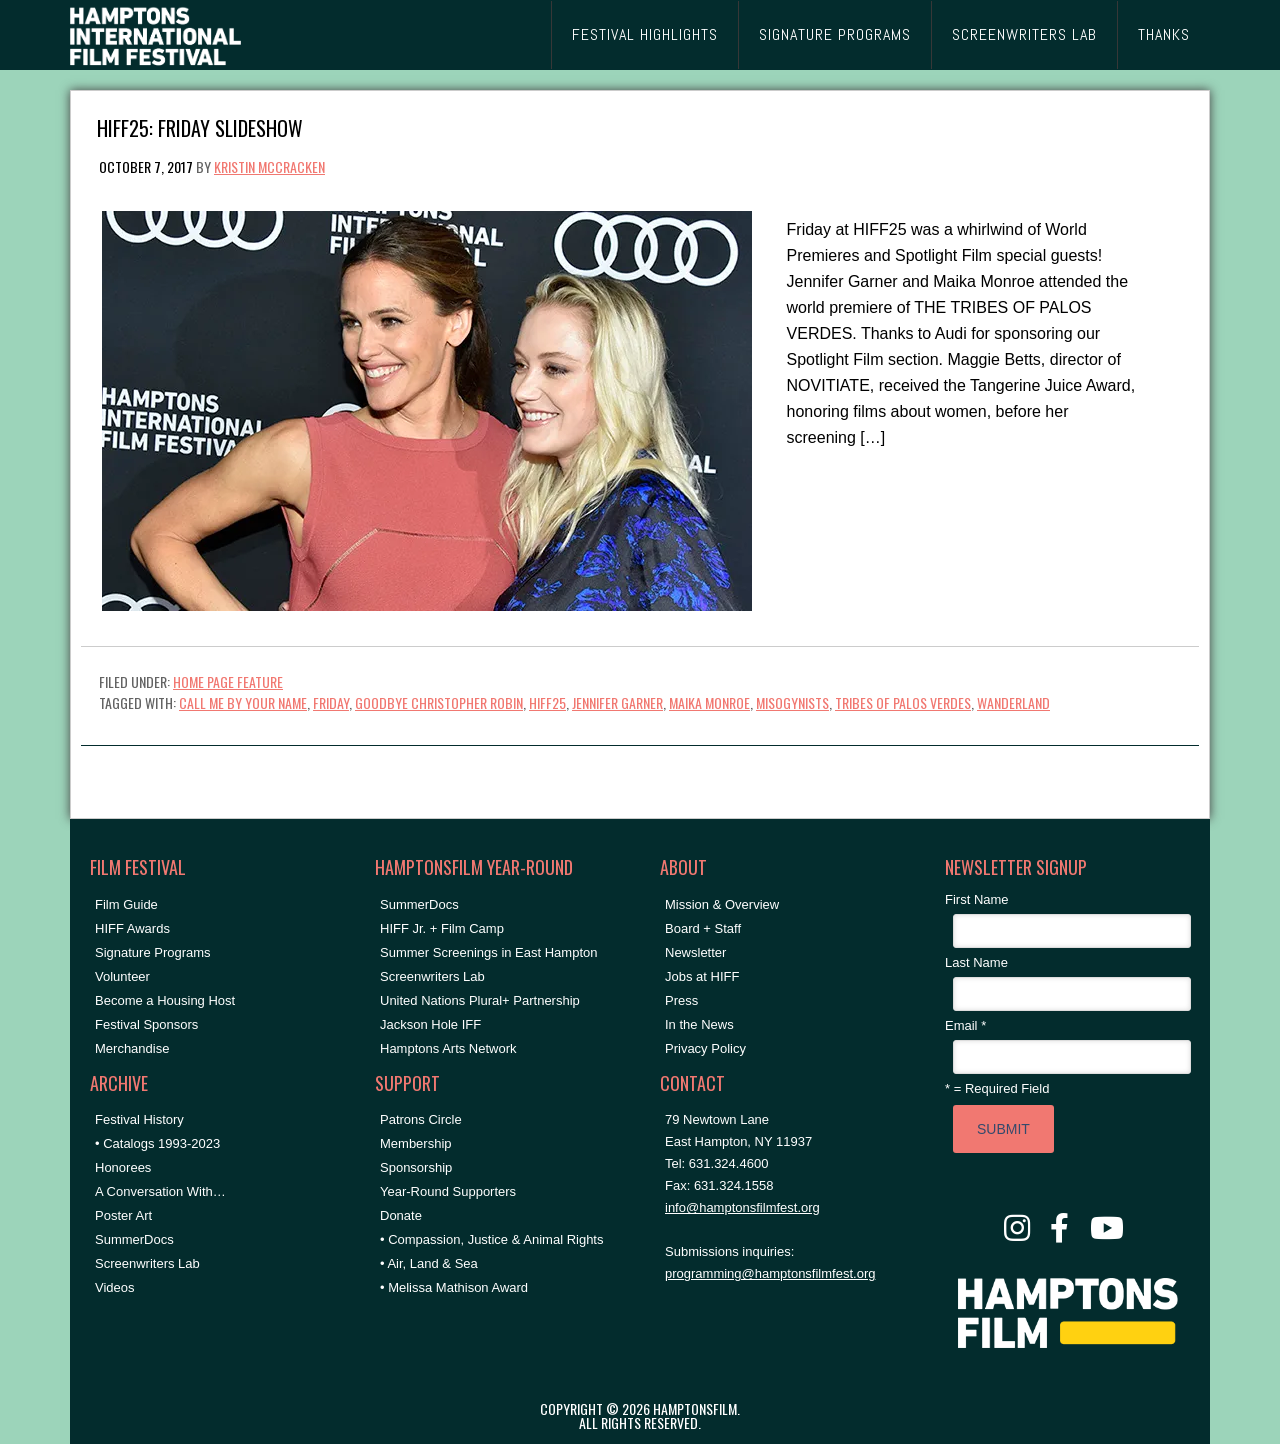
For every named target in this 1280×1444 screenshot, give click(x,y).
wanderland (1013, 702)
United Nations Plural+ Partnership (480, 1000)
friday (331, 702)
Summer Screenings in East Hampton (488, 952)
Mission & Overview (722, 904)
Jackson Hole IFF (430, 1024)
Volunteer (122, 976)
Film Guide (126, 904)
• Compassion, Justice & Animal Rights (491, 1239)
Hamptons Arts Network (448, 1048)
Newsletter (695, 952)
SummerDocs (134, 1239)
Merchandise (132, 1048)
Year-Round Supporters (448, 1191)
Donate (401, 1215)
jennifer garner (617, 702)
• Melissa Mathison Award (454, 1287)
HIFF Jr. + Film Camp (442, 928)
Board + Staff (703, 928)
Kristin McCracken (269, 166)
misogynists (792, 702)
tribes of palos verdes (903, 702)
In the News (699, 1024)
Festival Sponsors (146, 1024)
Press (681, 1000)
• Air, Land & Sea (429, 1263)
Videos (115, 1287)
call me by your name (243, 702)
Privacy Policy (705, 1048)
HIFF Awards (132, 928)
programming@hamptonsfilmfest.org (770, 1273)
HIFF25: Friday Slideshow (200, 126)
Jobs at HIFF (702, 976)
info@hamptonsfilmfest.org (742, 1207)
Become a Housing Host (165, 1000)
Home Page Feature (228, 681)
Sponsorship (416, 1167)
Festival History (139, 1119)
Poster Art (123, 1215)
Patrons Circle (421, 1119)
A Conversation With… (160, 1191)
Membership (416, 1143)
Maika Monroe (709, 702)
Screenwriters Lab (147, 1263)
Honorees (123, 1167)
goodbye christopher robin (439, 702)
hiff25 (547, 702)
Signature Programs (153, 952)
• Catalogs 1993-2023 (157, 1143)
